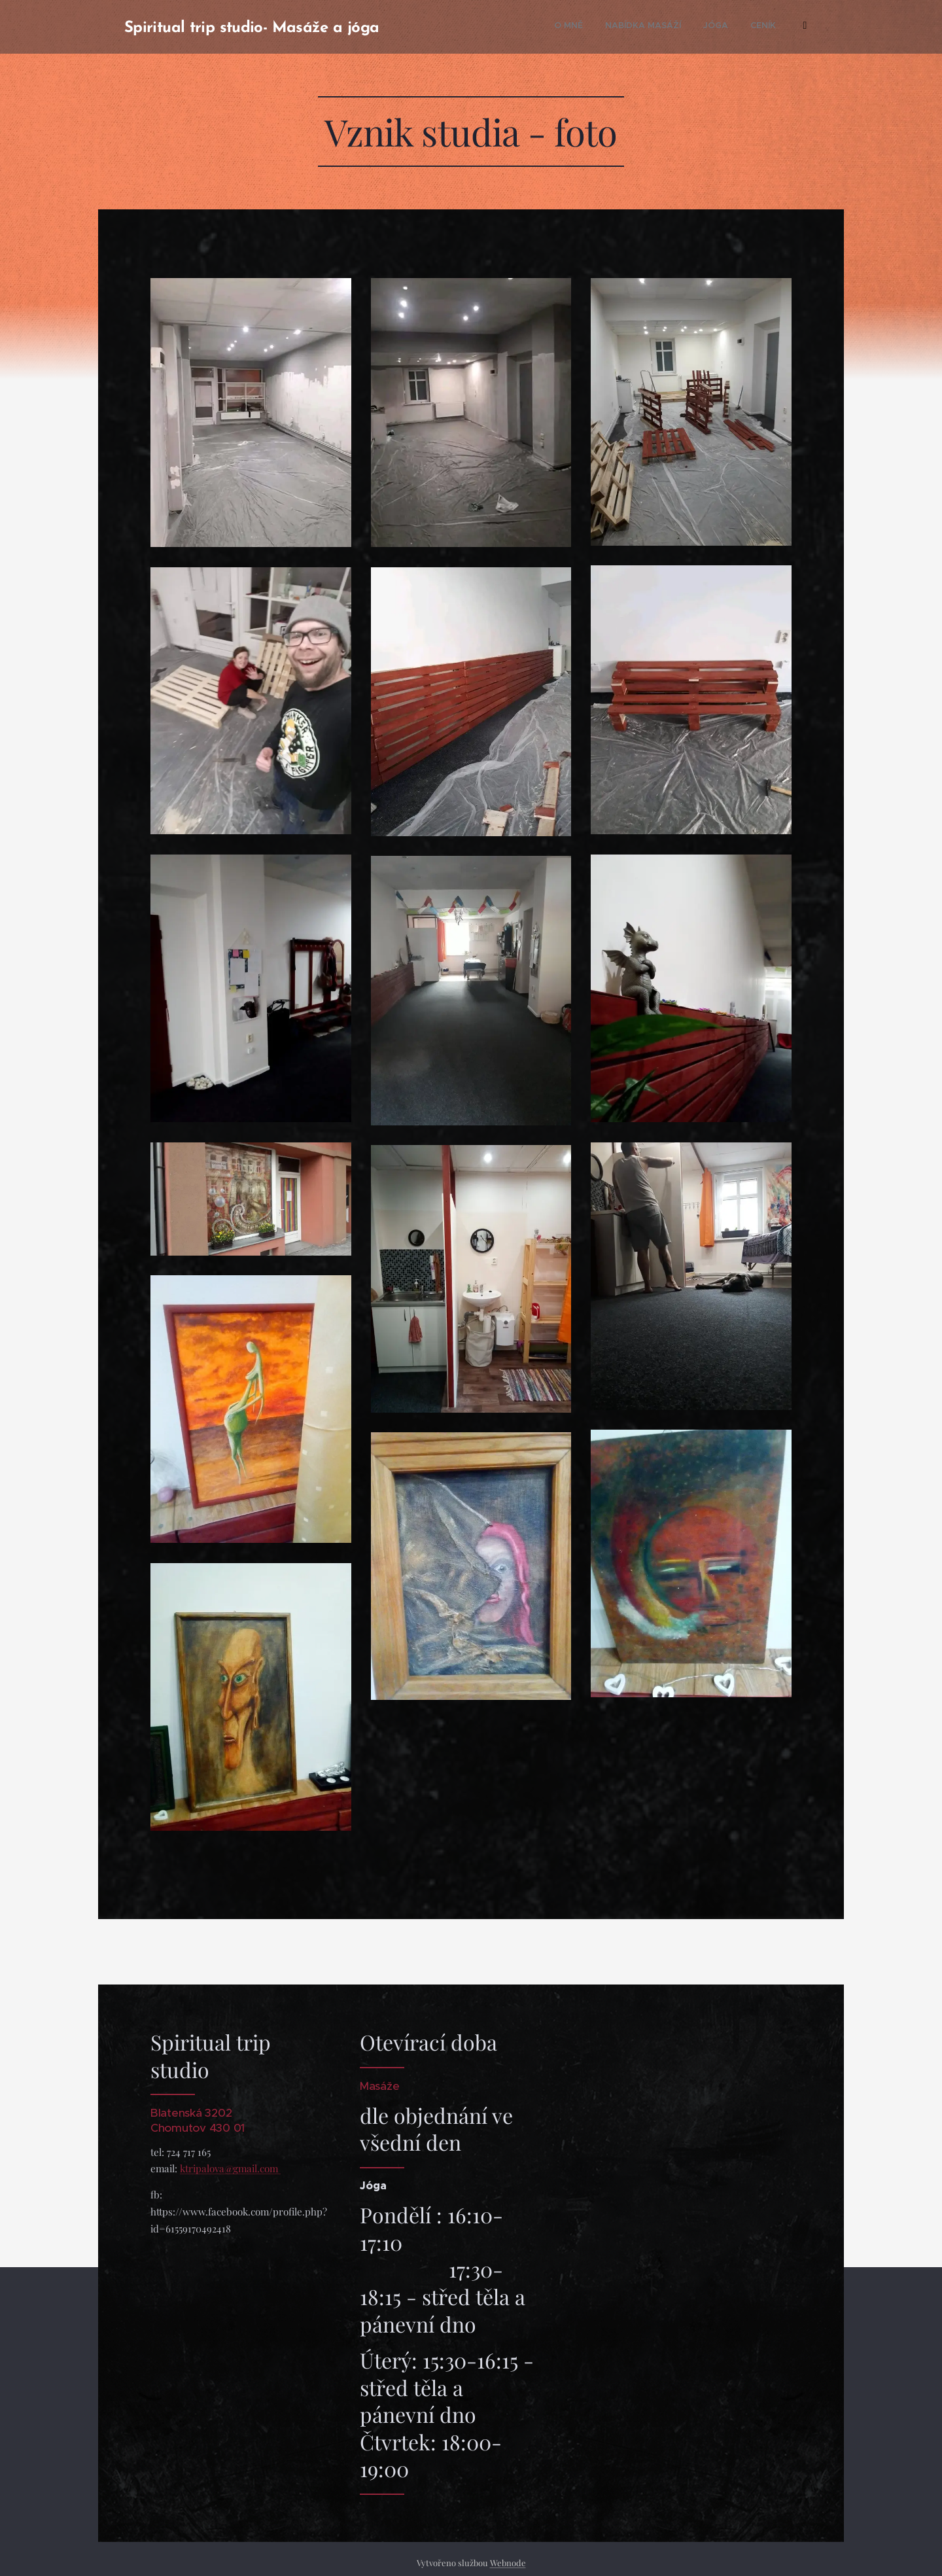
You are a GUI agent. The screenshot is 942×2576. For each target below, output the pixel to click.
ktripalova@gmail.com (230, 2168)
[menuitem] (562, 26)
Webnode (508, 2562)
